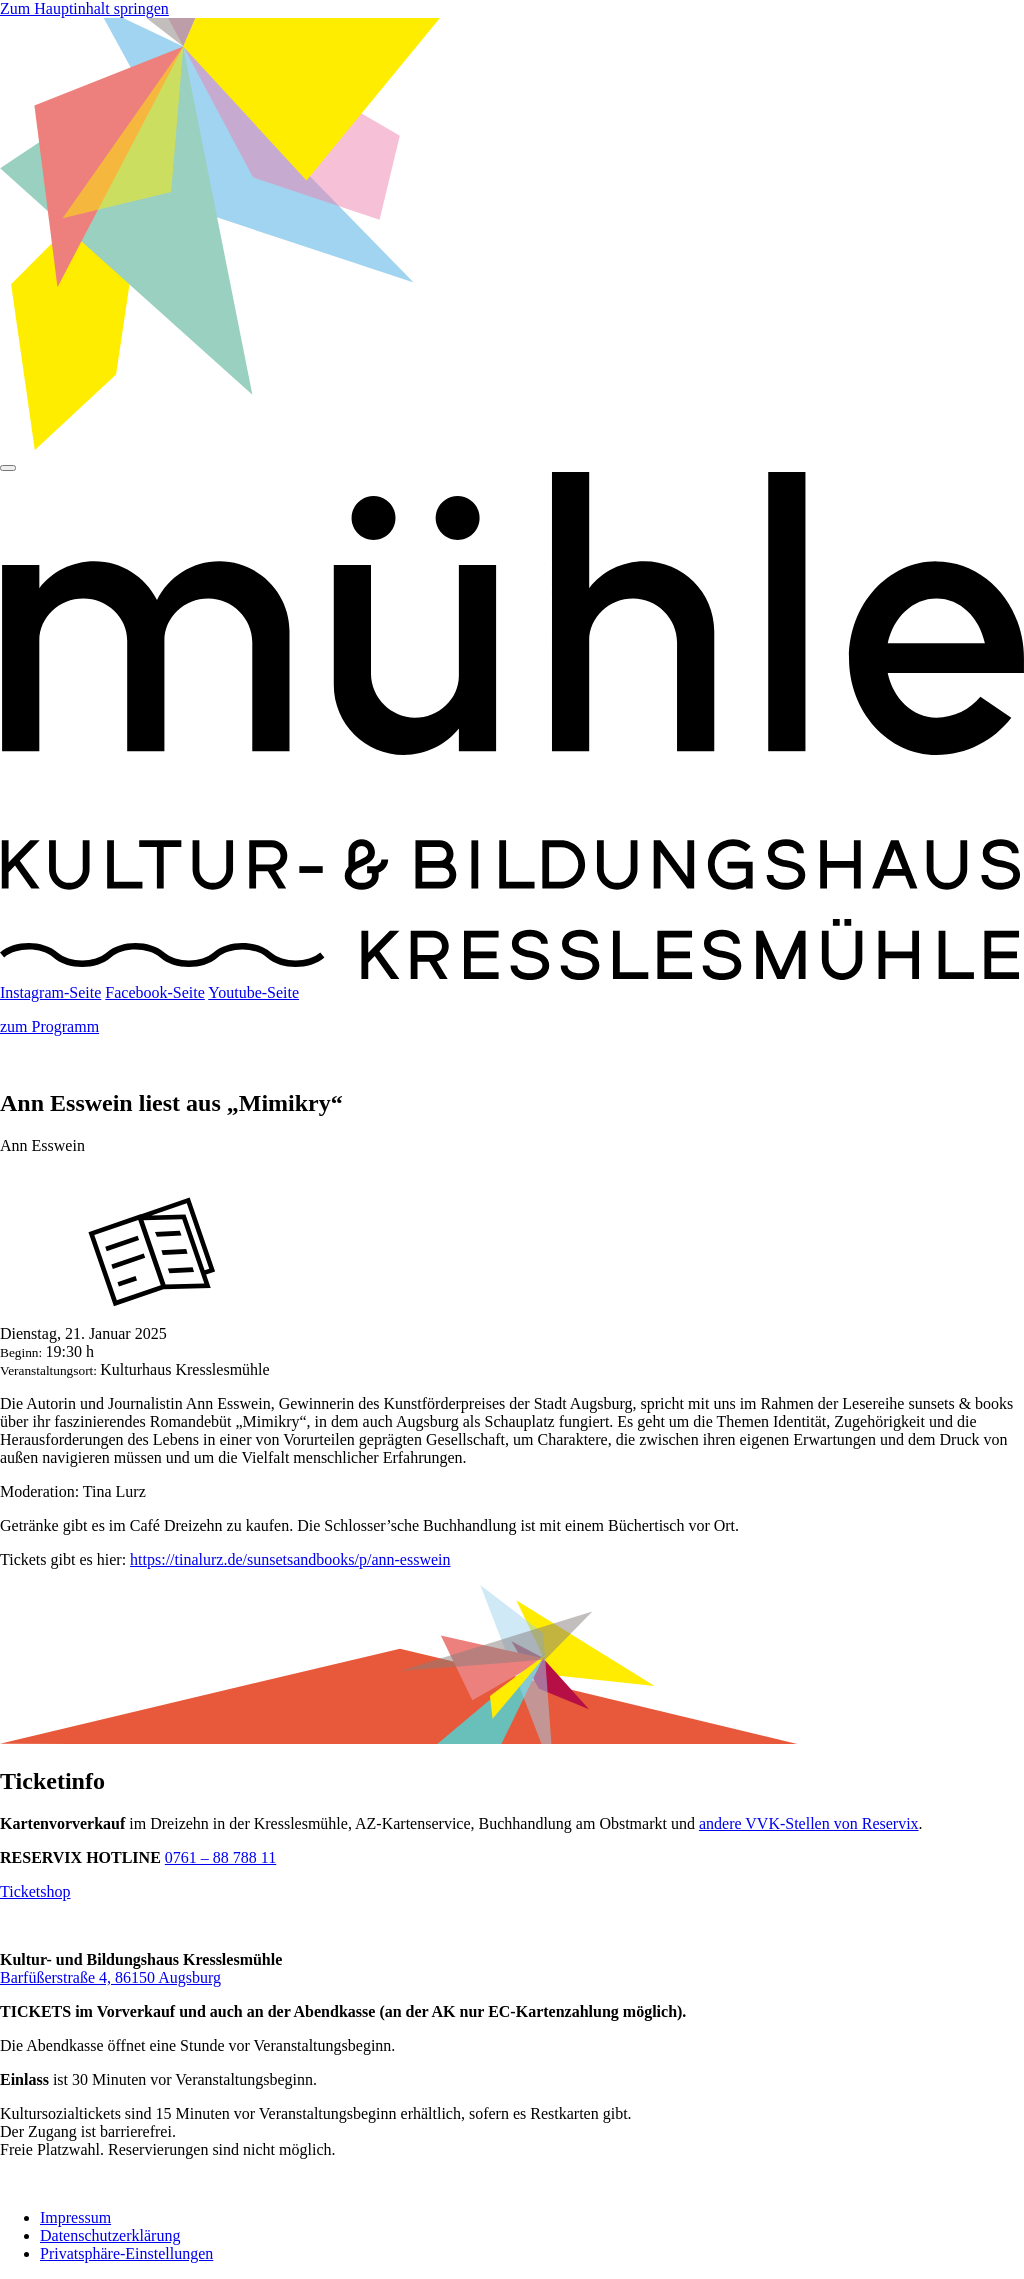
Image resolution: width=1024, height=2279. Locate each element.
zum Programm (49, 1026)
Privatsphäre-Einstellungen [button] (126, 2253)
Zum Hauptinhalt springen (84, 8)
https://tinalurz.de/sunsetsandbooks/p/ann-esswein (290, 1559)
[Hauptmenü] (8, 468)
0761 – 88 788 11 (220, 1857)
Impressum (75, 2217)
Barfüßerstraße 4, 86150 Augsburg (110, 1977)
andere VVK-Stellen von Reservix (809, 1823)
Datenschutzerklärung (110, 2235)
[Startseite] (512, 974)
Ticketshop (35, 1891)
